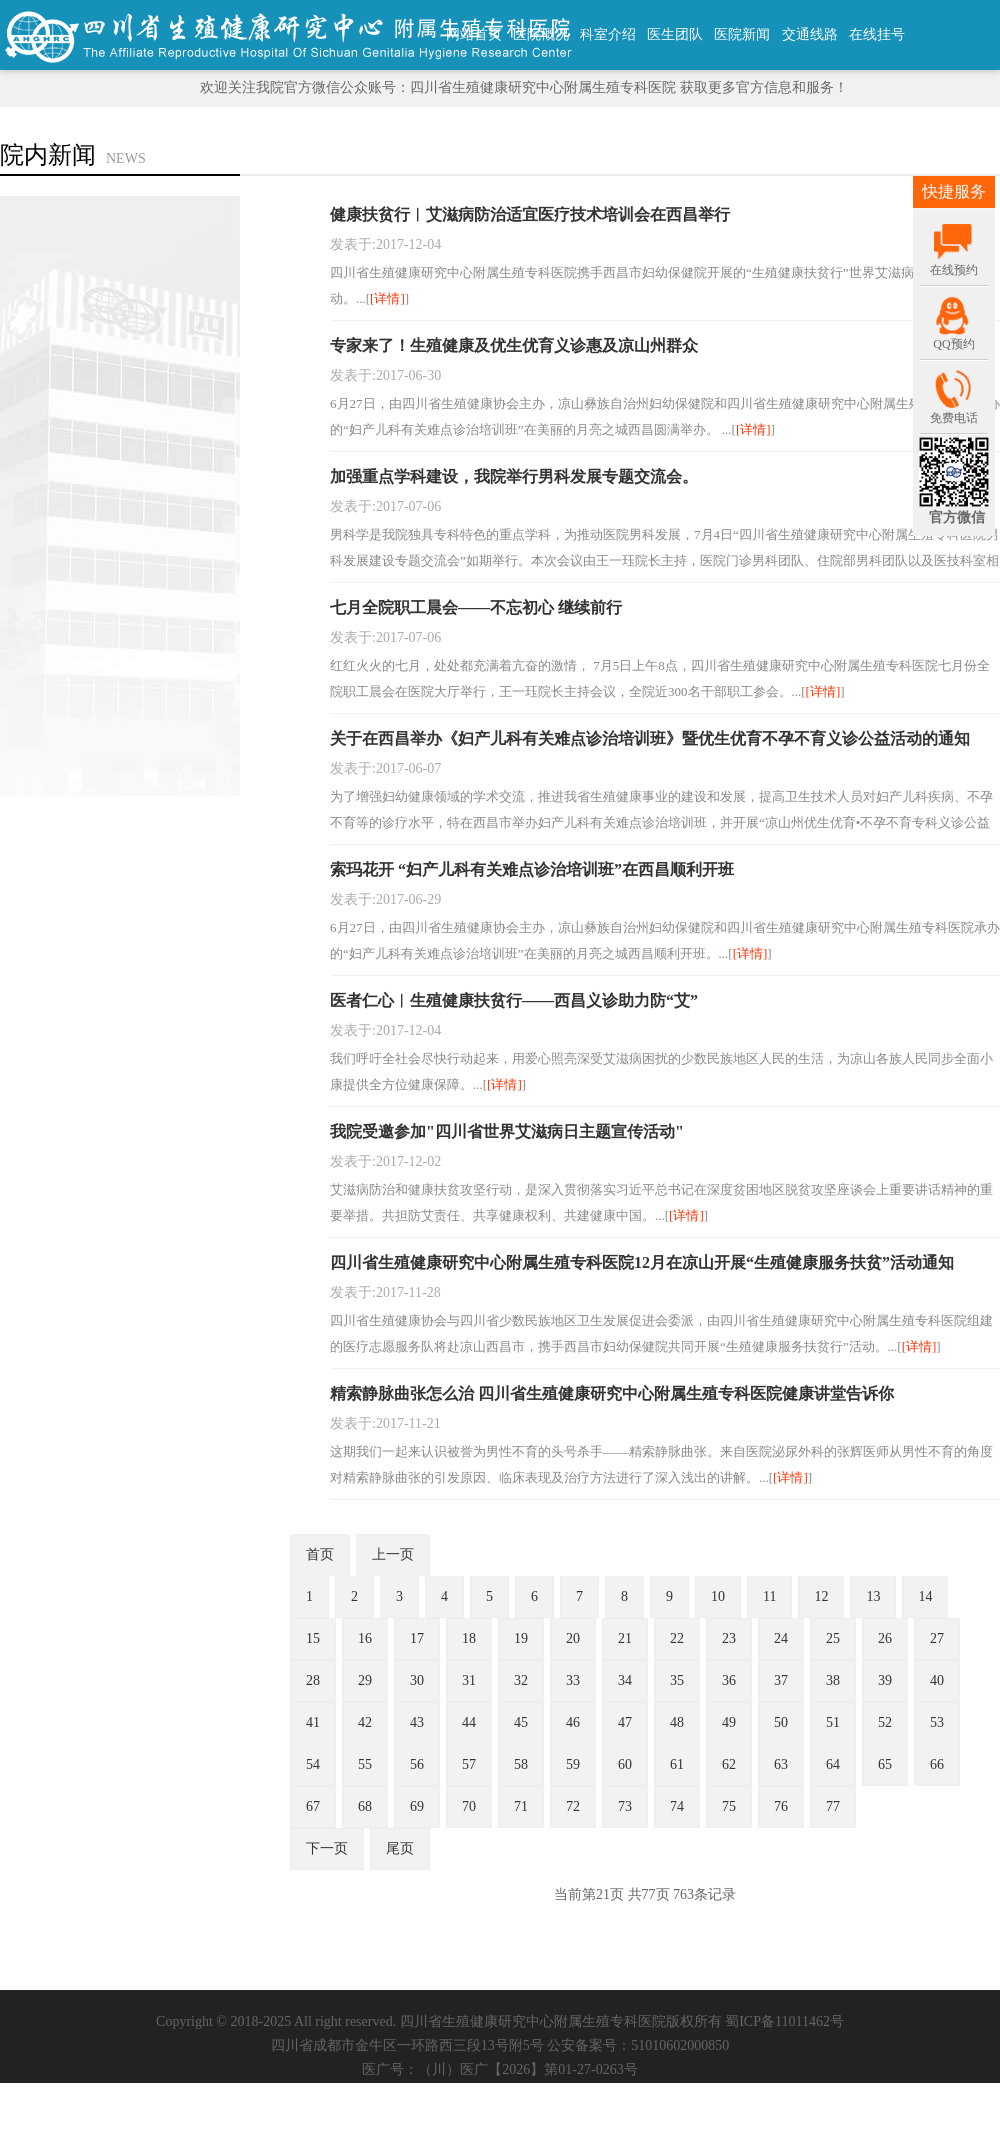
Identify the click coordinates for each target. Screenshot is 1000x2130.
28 (313, 1680)
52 (885, 1722)
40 (937, 1680)
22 (677, 1638)
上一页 (393, 1554)
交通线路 (810, 34)
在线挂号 (877, 34)
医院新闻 (742, 34)
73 (625, 1806)
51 (833, 1722)
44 (469, 1722)
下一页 (327, 1848)
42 (365, 1722)
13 (873, 1596)
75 (729, 1806)
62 (729, 1764)
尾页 (400, 1848)
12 (821, 1596)
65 (885, 1764)
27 (937, 1638)
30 (417, 1680)
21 (625, 1638)
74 (677, 1806)
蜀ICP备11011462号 (784, 2021)
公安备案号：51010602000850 (638, 2045)
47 (625, 1722)
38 (833, 1680)
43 (417, 1722)
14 (925, 1596)
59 (573, 1764)
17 (417, 1638)
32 (521, 1680)
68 (365, 1806)
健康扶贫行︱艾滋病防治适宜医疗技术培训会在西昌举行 (530, 214)
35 (677, 1680)
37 (781, 1680)
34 (625, 1680)
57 (469, 1764)
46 (573, 1722)
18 (469, 1638)
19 (521, 1638)
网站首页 (474, 34)
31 (469, 1680)
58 (521, 1764)
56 (417, 1764)
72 (573, 1806)
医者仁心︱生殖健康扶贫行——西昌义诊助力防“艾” (514, 1000)
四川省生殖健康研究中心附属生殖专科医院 (533, 2021)
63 (781, 1764)
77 (833, 1806)
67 (313, 1806)
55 (365, 1764)
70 (469, 1806)
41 (313, 1722)
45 (521, 1722)
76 (781, 1806)
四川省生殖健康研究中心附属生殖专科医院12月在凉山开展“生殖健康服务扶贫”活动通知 (642, 1262)
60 (625, 1764)
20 (573, 1638)
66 (937, 1764)
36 (729, 1680)
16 (365, 1638)
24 (781, 1638)
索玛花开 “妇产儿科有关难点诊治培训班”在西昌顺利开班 (532, 869)
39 (885, 1680)
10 (718, 1596)
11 (769, 1596)
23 (729, 1638)
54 (313, 1764)
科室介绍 (608, 34)
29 (365, 1680)
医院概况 (541, 34)
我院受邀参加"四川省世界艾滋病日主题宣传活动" (507, 1131)
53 (937, 1722)
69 (417, 1806)
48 (677, 1722)
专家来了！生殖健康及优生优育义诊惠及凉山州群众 (514, 345)
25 (833, 1638)
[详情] (387, 298)
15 (313, 1638)
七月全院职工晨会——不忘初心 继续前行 (476, 607)
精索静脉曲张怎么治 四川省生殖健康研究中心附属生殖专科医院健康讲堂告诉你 (612, 1393)
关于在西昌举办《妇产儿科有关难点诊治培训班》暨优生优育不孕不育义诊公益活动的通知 (650, 738)
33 (573, 1680)
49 (729, 1722)
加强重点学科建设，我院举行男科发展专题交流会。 (514, 476)
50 (781, 1722)
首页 (320, 1554)
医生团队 (675, 34)
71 (521, 1806)
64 (833, 1764)
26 (885, 1638)
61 (677, 1764)
